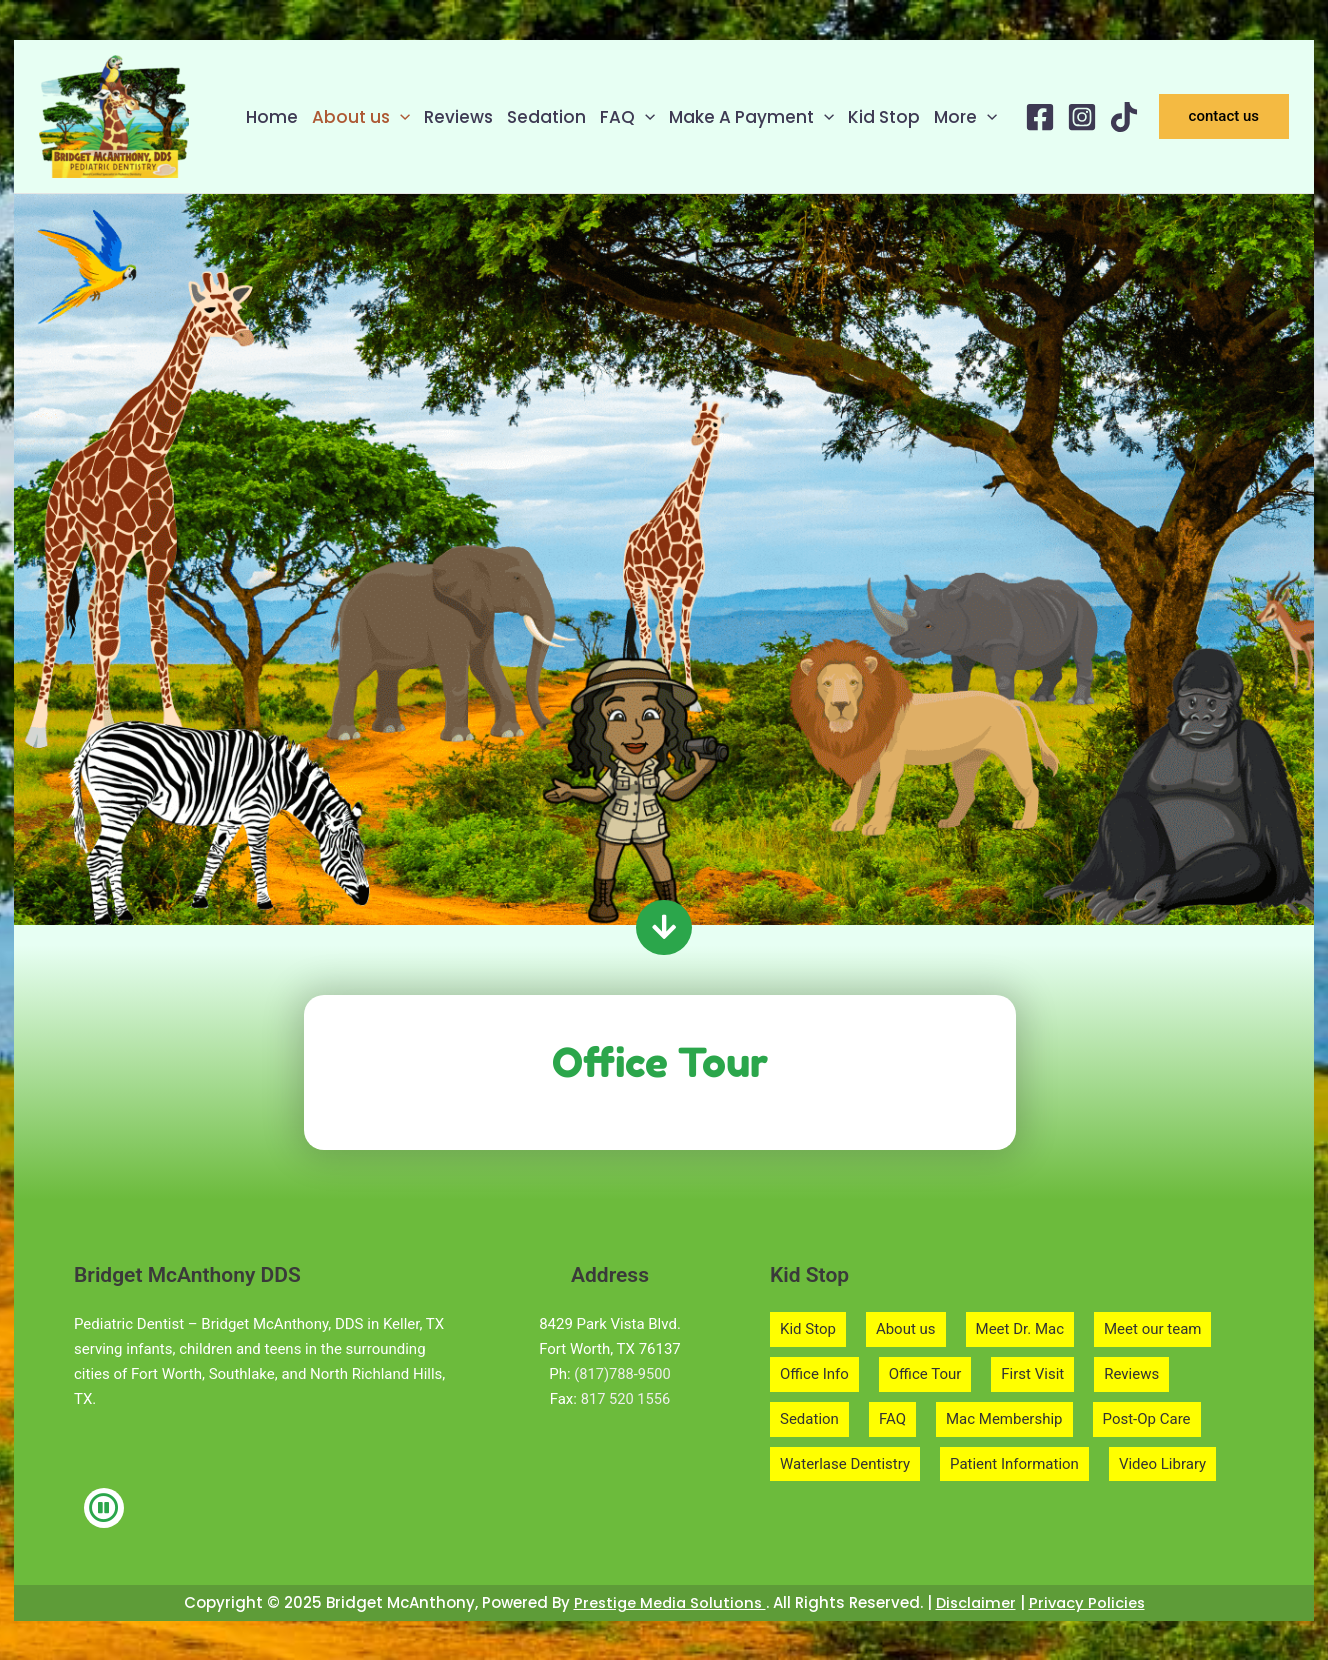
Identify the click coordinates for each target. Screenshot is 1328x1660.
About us (361, 117)
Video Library (1162, 1464)
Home (272, 117)
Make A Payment (751, 117)
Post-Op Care (1147, 1419)
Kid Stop (884, 117)
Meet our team (1152, 1329)
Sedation (546, 117)
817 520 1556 (626, 1399)
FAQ (627, 117)
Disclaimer (976, 1602)
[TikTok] (1124, 117)
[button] (1224, 116)
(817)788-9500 (622, 1374)
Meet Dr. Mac (1020, 1329)
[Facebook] (1040, 117)
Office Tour (925, 1374)
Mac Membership (1004, 1419)
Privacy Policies (1090, 1602)
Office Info (814, 1374)
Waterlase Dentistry (845, 1464)
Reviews (458, 117)
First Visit (1032, 1374)
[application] (400, 117)
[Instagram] (1082, 117)
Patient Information (1014, 1464)
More (965, 117)
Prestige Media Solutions (666, 1602)
